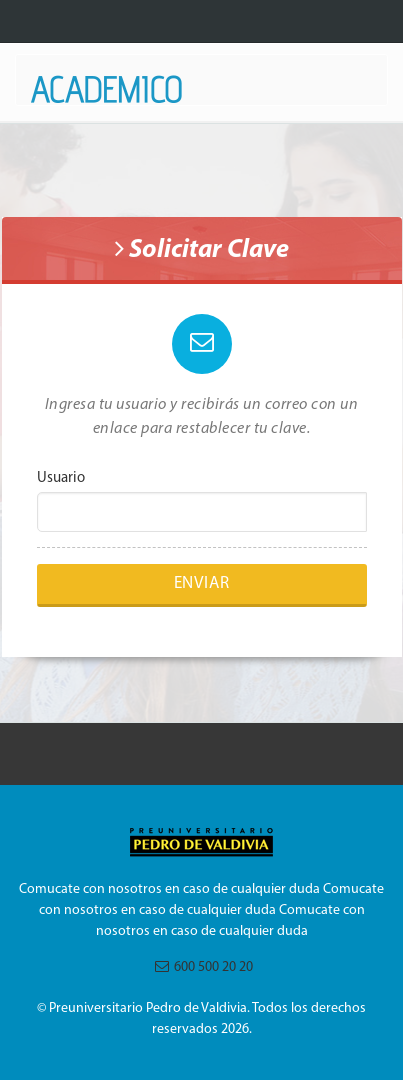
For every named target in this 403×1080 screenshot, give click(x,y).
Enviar (202, 583)
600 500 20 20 (199, 967)
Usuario (61, 478)
